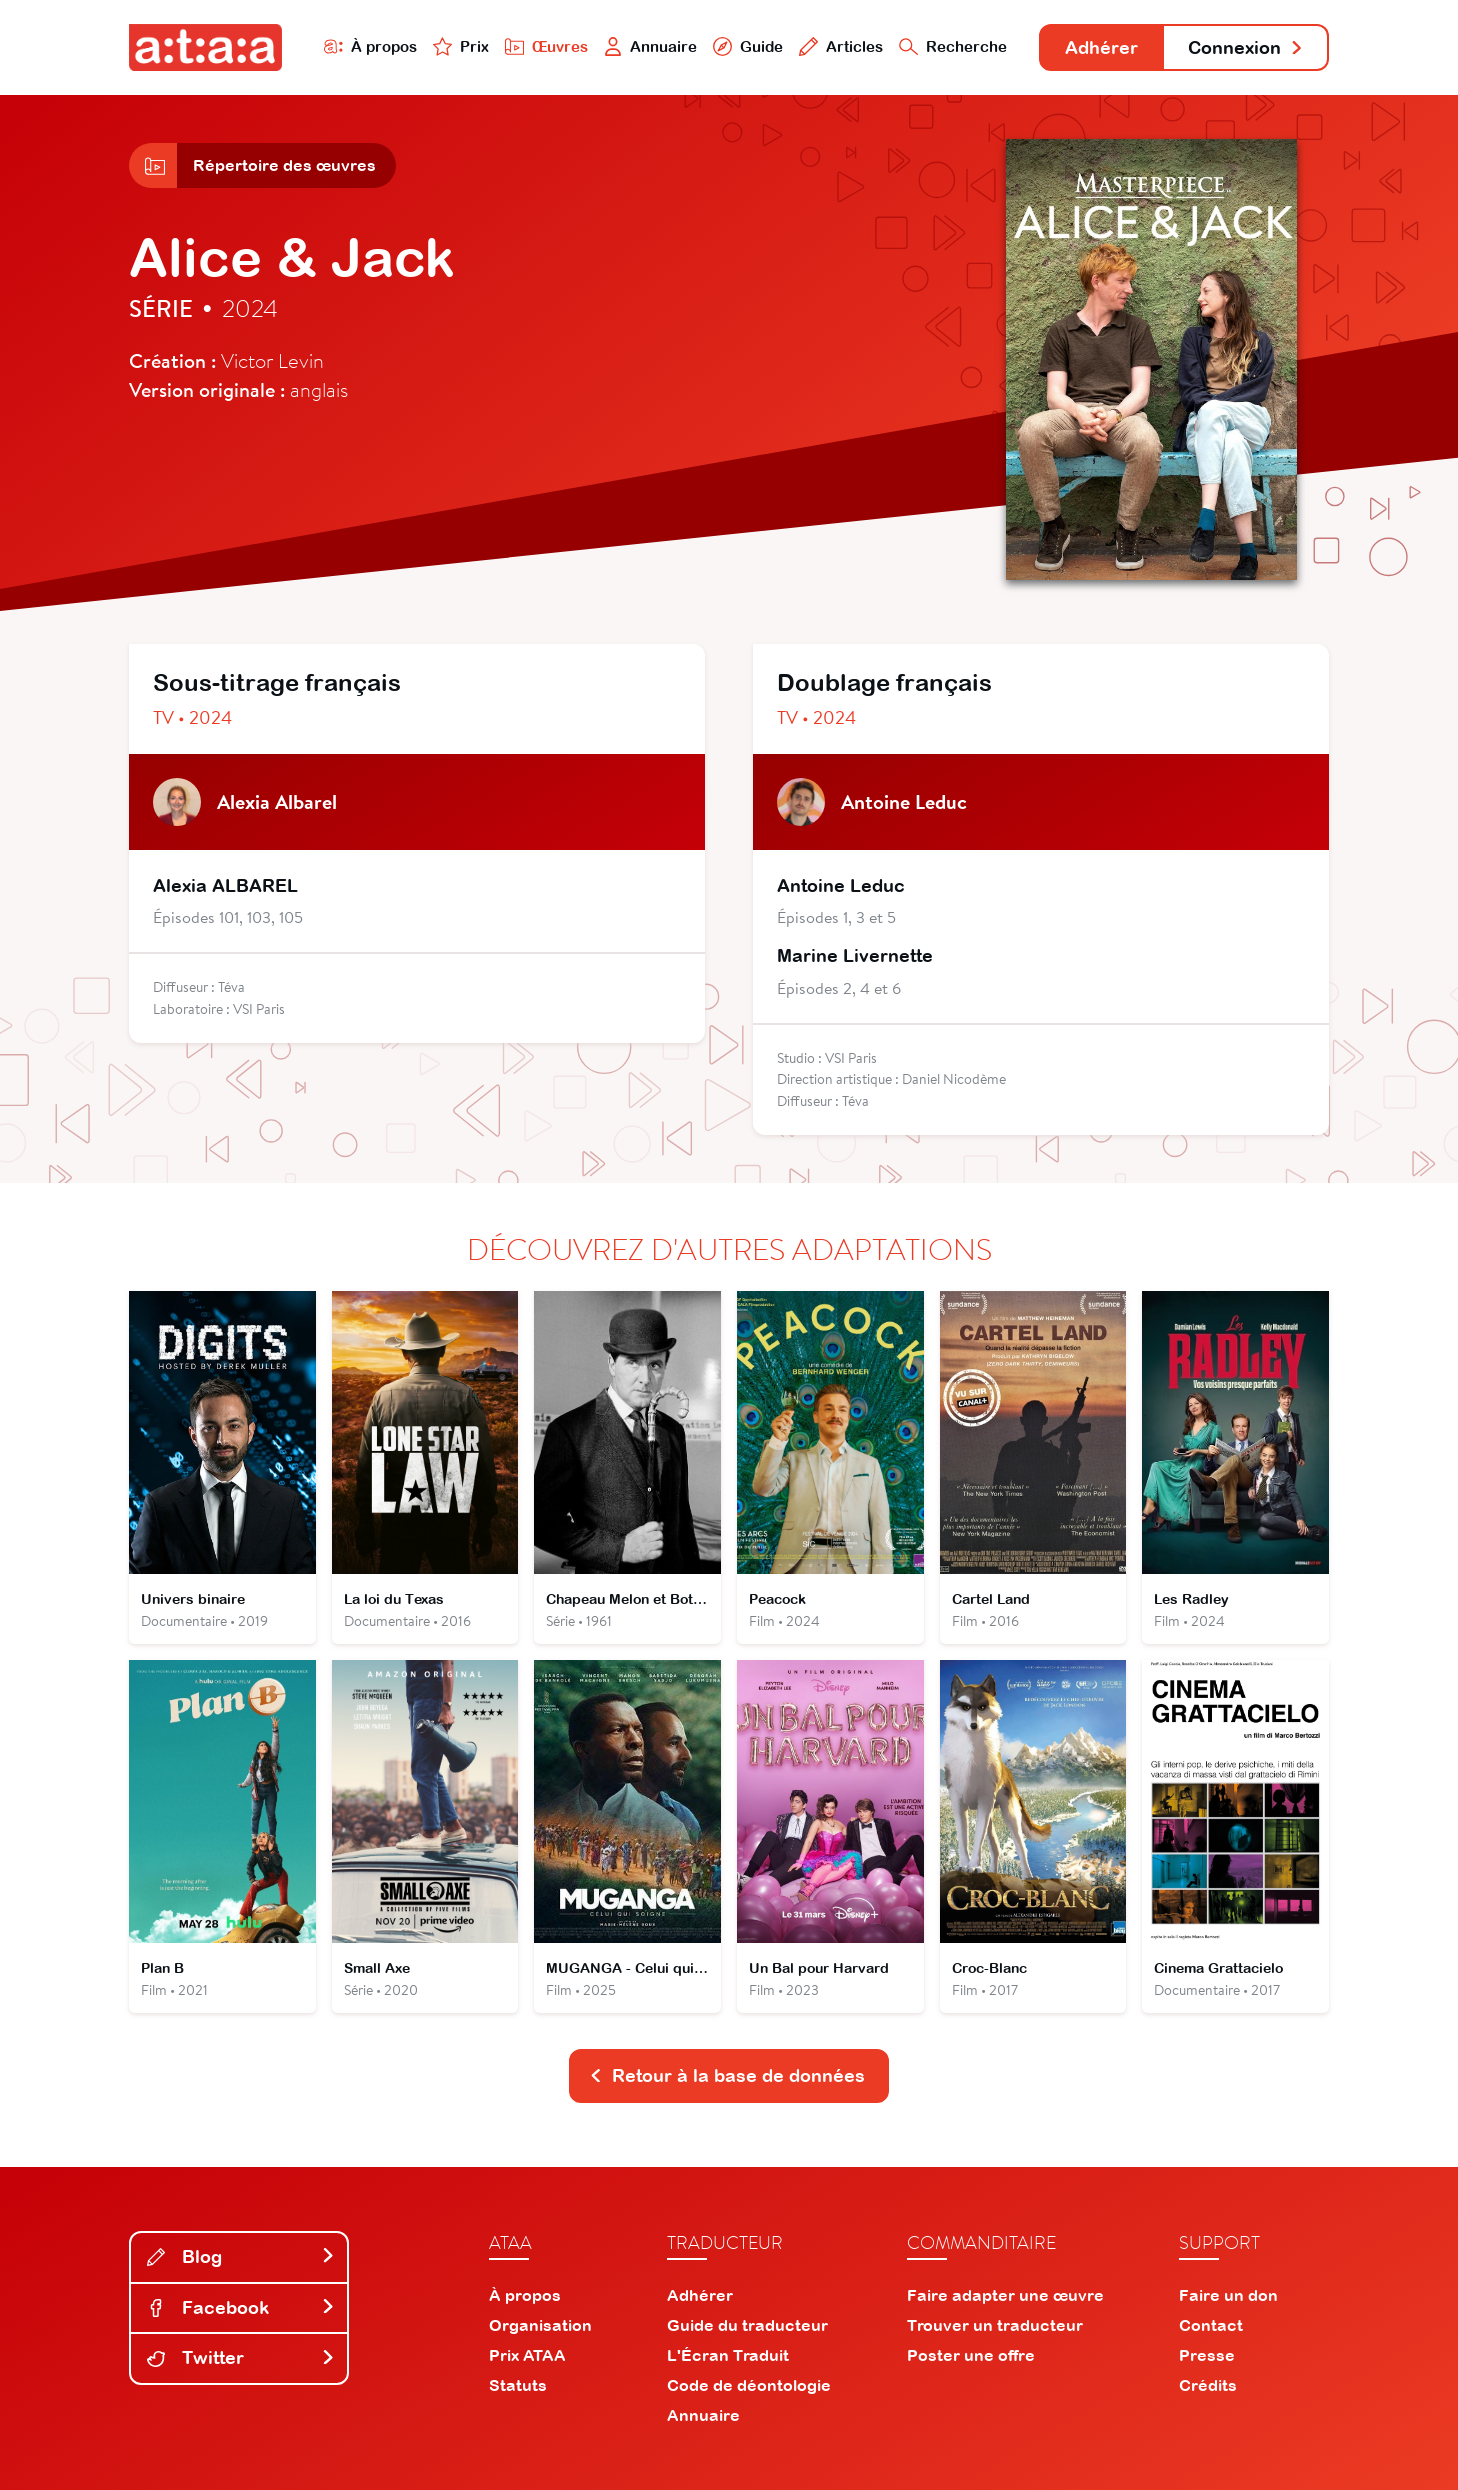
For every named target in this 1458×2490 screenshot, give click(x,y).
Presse (1207, 2355)
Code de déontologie (749, 2385)
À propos (370, 46)
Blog (241, 2256)
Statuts (518, 2385)
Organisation (540, 2325)
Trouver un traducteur (995, 2325)
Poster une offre (971, 2355)
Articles (841, 46)
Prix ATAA (527, 2355)
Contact (1211, 2325)
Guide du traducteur (747, 2325)
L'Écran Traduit (728, 2355)
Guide (748, 46)
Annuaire (651, 46)
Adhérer (1101, 47)
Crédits (1208, 2385)
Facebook (241, 2307)
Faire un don (1228, 2295)
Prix (461, 46)
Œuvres (546, 46)
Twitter (241, 2357)
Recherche (953, 46)
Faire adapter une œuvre (1005, 2295)
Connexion (1246, 47)
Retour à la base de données (727, 2075)
